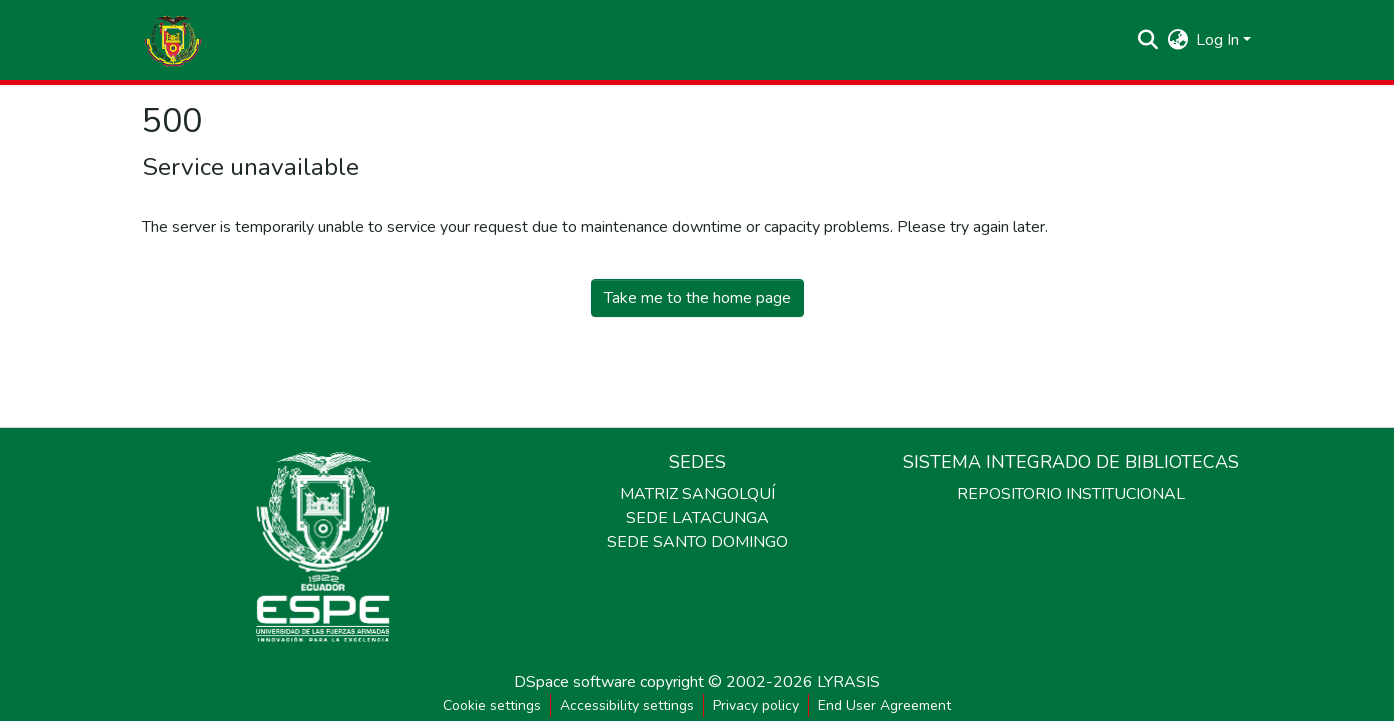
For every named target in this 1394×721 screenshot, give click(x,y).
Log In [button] (1219, 40)
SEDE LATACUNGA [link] (697, 518)
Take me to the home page (697, 298)
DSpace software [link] (575, 682)
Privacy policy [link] (756, 705)
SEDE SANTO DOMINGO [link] (697, 542)
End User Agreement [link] (884, 705)
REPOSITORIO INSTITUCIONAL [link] (1071, 494)
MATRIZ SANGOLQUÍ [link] (697, 494)
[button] (173, 40)
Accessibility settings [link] (627, 705)
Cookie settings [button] (492, 705)
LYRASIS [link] (848, 682)
